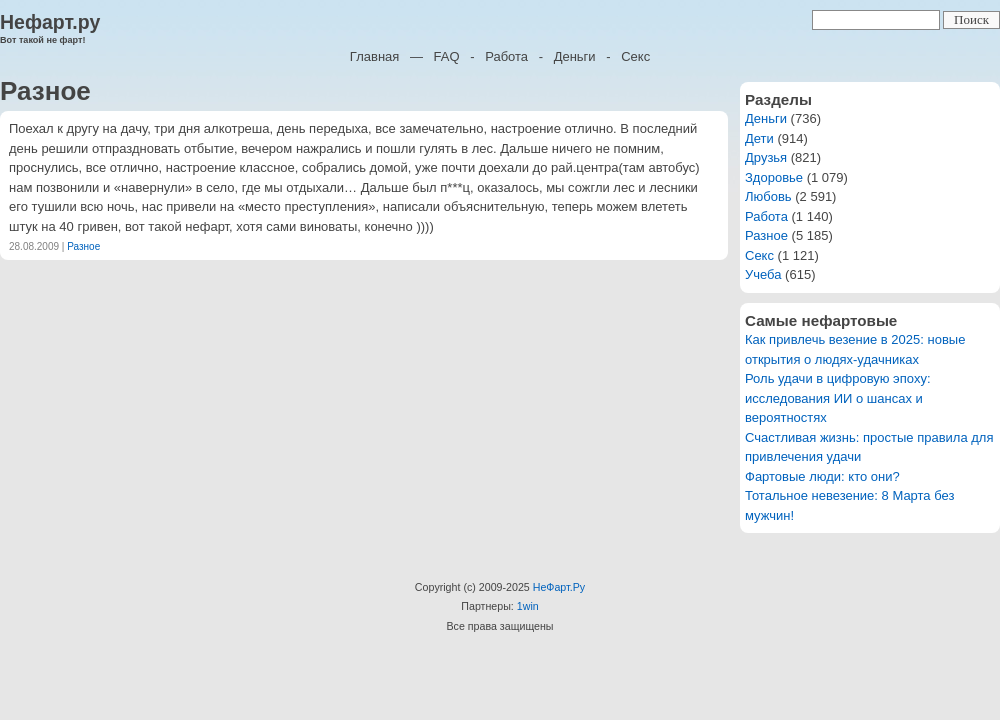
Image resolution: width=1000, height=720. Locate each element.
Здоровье (774, 177)
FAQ (447, 56)
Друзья (766, 157)
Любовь (768, 196)
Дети (759, 138)
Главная (374, 56)
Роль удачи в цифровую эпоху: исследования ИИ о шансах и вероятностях (838, 398)
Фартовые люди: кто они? (822, 476)
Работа (506, 56)
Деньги (575, 56)
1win (528, 606)
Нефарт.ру (50, 22)
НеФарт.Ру (559, 587)
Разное (83, 246)
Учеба (763, 274)
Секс (635, 56)
